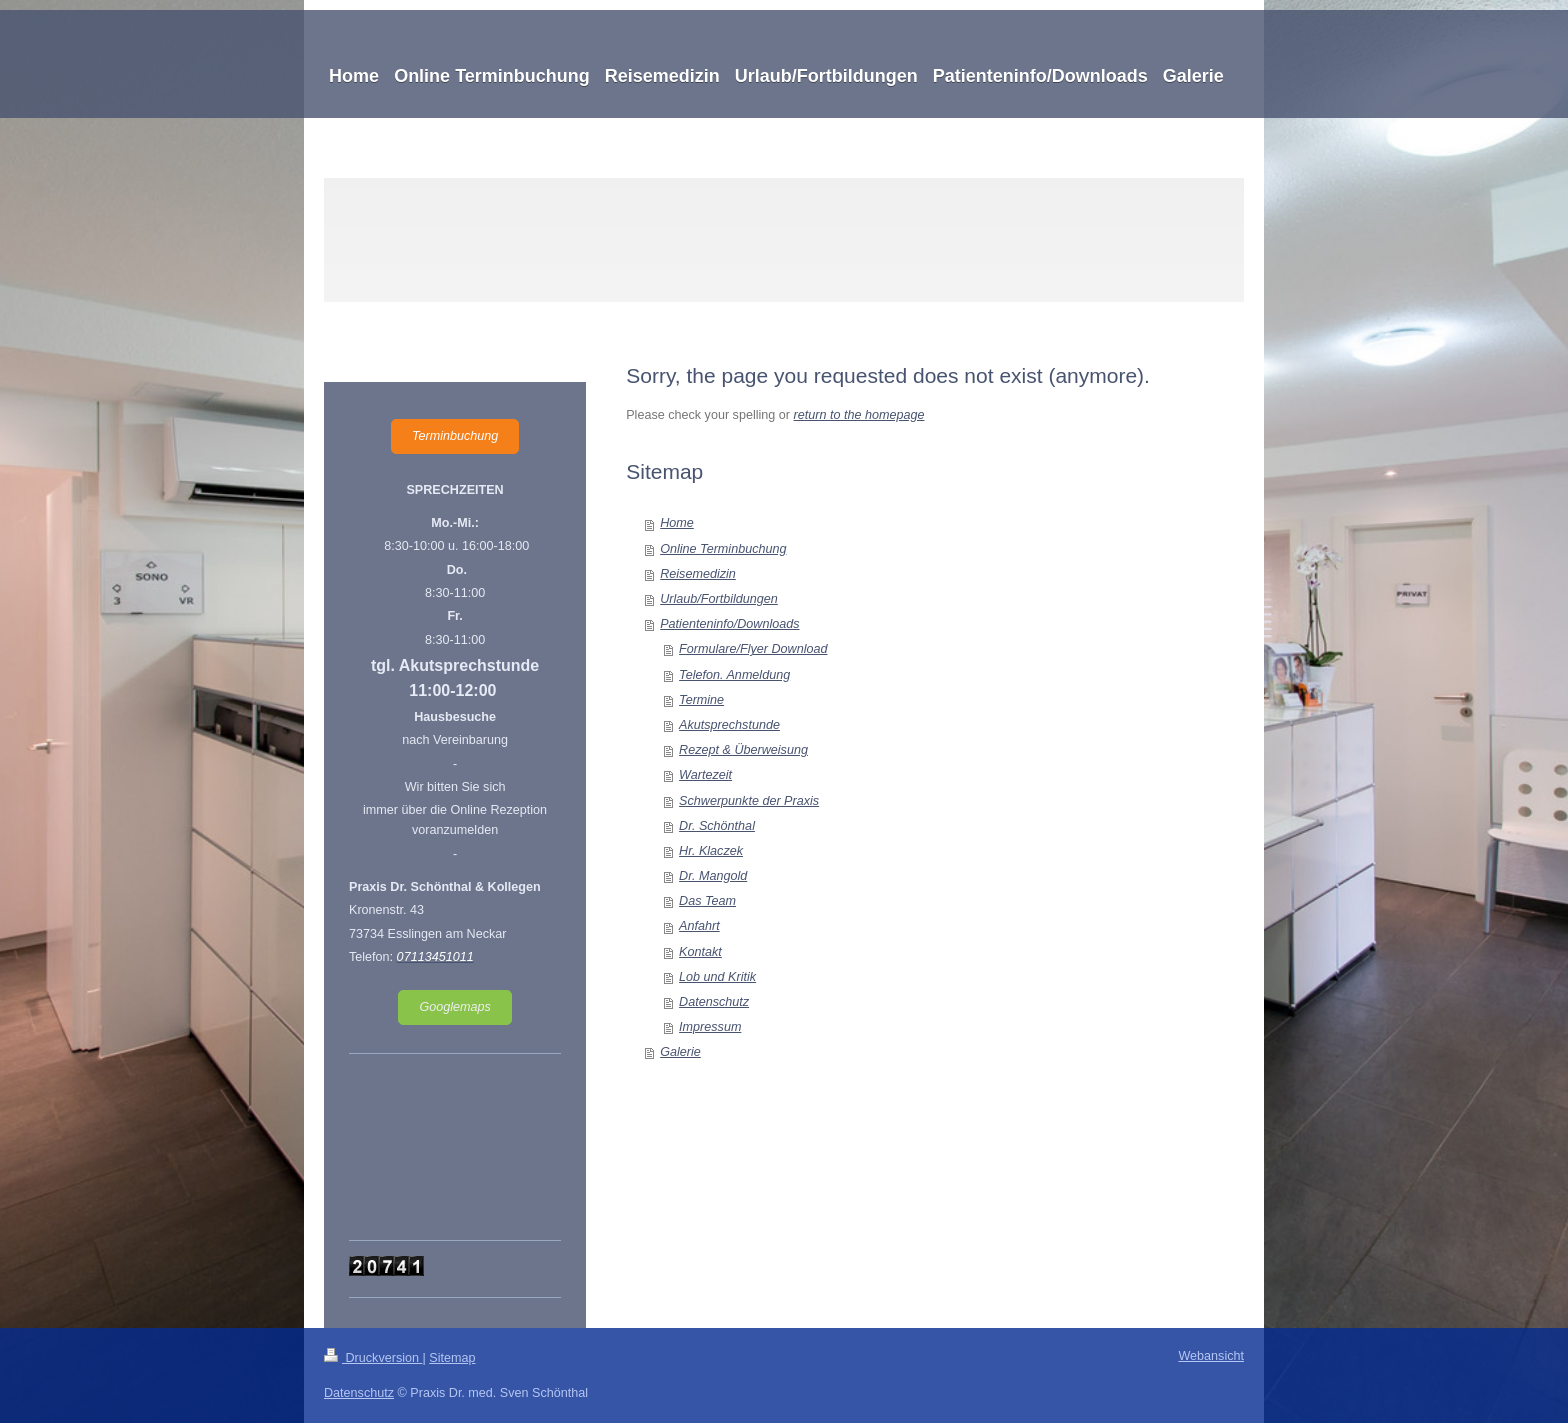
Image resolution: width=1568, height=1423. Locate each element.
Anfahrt (699, 926)
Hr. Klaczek (711, 851)
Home (677, 523)
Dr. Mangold (713, 876)
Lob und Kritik (717, 977)
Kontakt (700, 952)
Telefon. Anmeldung (734, 675)
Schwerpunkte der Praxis (749, 801)
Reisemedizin (698, 574)
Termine (701, 700)
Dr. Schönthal (717, 826)
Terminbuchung (455, 436)
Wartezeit (705, 775)
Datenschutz (714, 1002)
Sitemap (452, 1358)
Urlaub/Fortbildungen (719, 599)
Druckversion (373, 1358)
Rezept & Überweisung (743, 750)
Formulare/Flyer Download (753, 649)
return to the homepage (859, 415)
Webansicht (1211, 1356)
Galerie (680, 1052)
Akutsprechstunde (729, 725)
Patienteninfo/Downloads (729, 624)
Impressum (710, 1027)
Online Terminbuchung (723, 549)
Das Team (707, 901)
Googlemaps (454, 1007)
